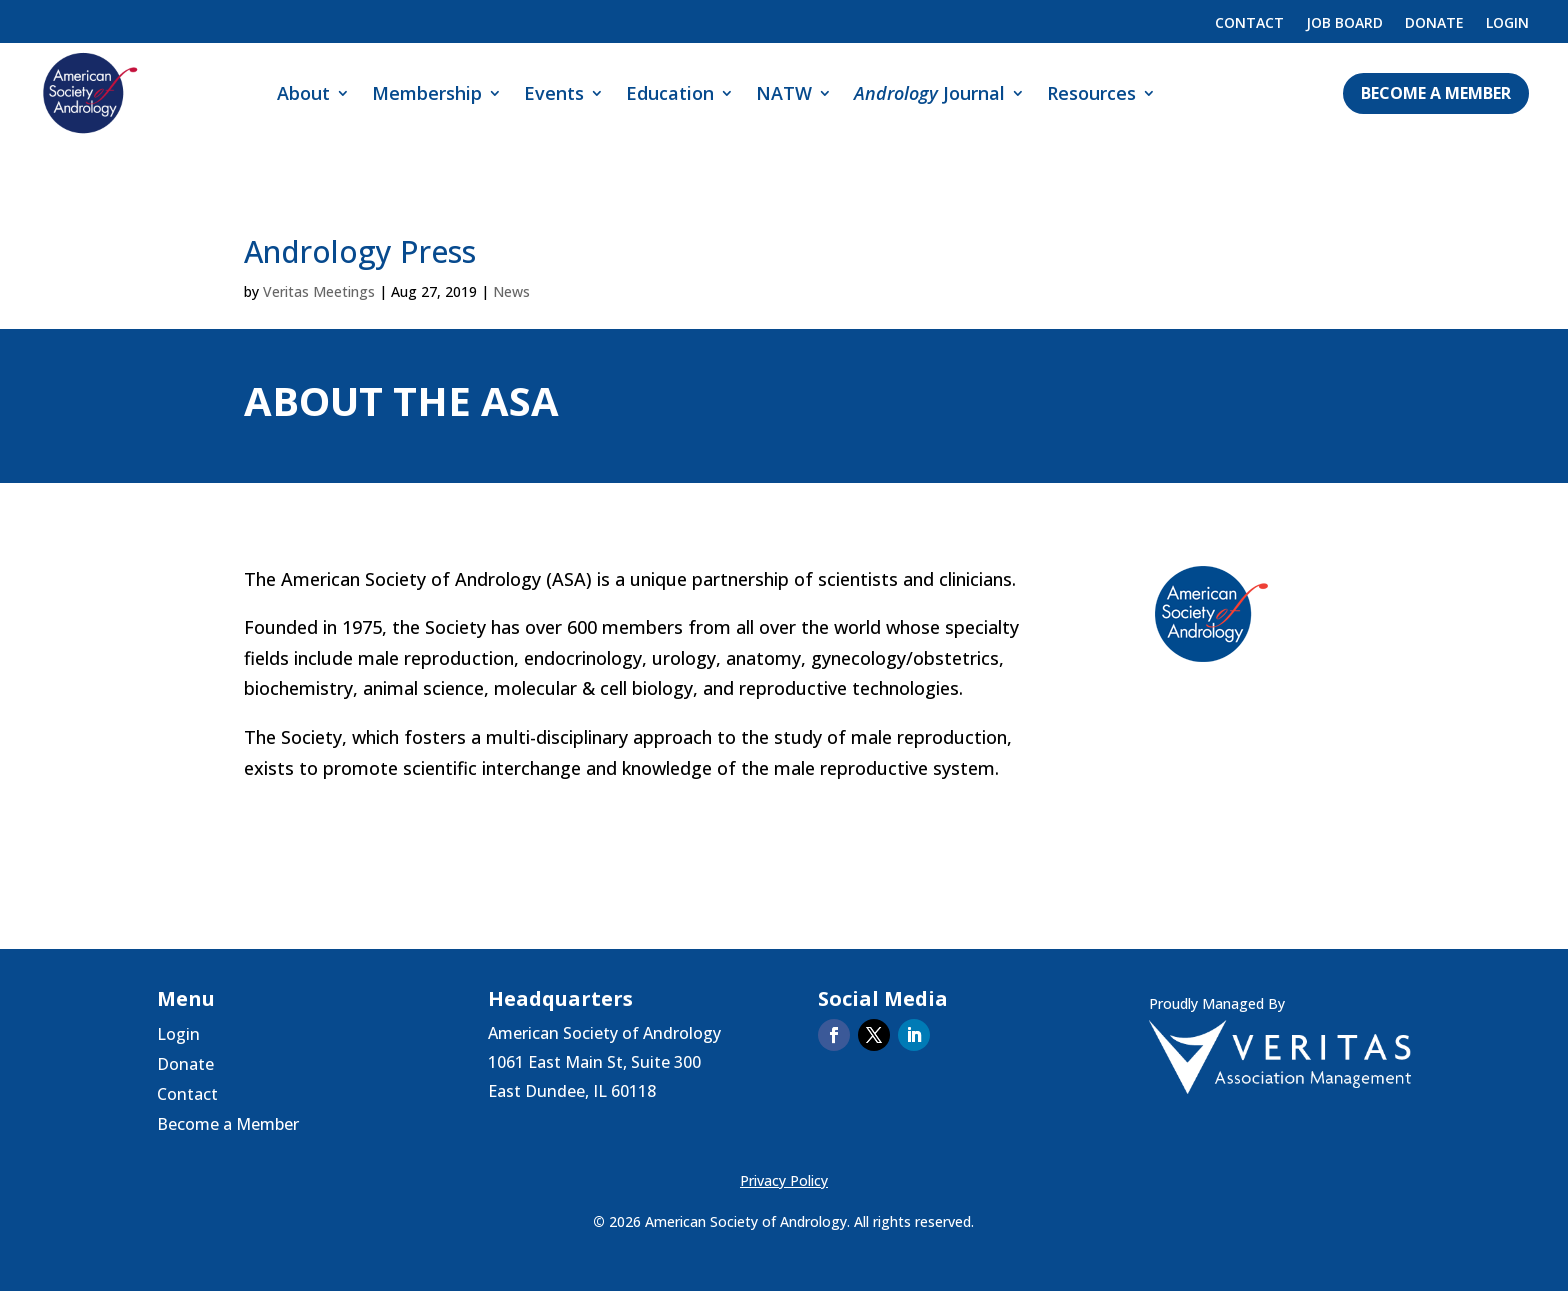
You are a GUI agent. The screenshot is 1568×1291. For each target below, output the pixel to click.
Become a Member (1436, 93)
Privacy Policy (784, 1180)
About (303, 93)
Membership (427, 93)
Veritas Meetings (319, 291)
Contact (1249, 24)
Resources (1091, 93)
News (511, 291)
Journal (929, 93)
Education (670, 93)
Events (554, 93)
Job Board (1344, 24)
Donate (1434, 24)
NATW (784, 93)
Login (1507, 24)
